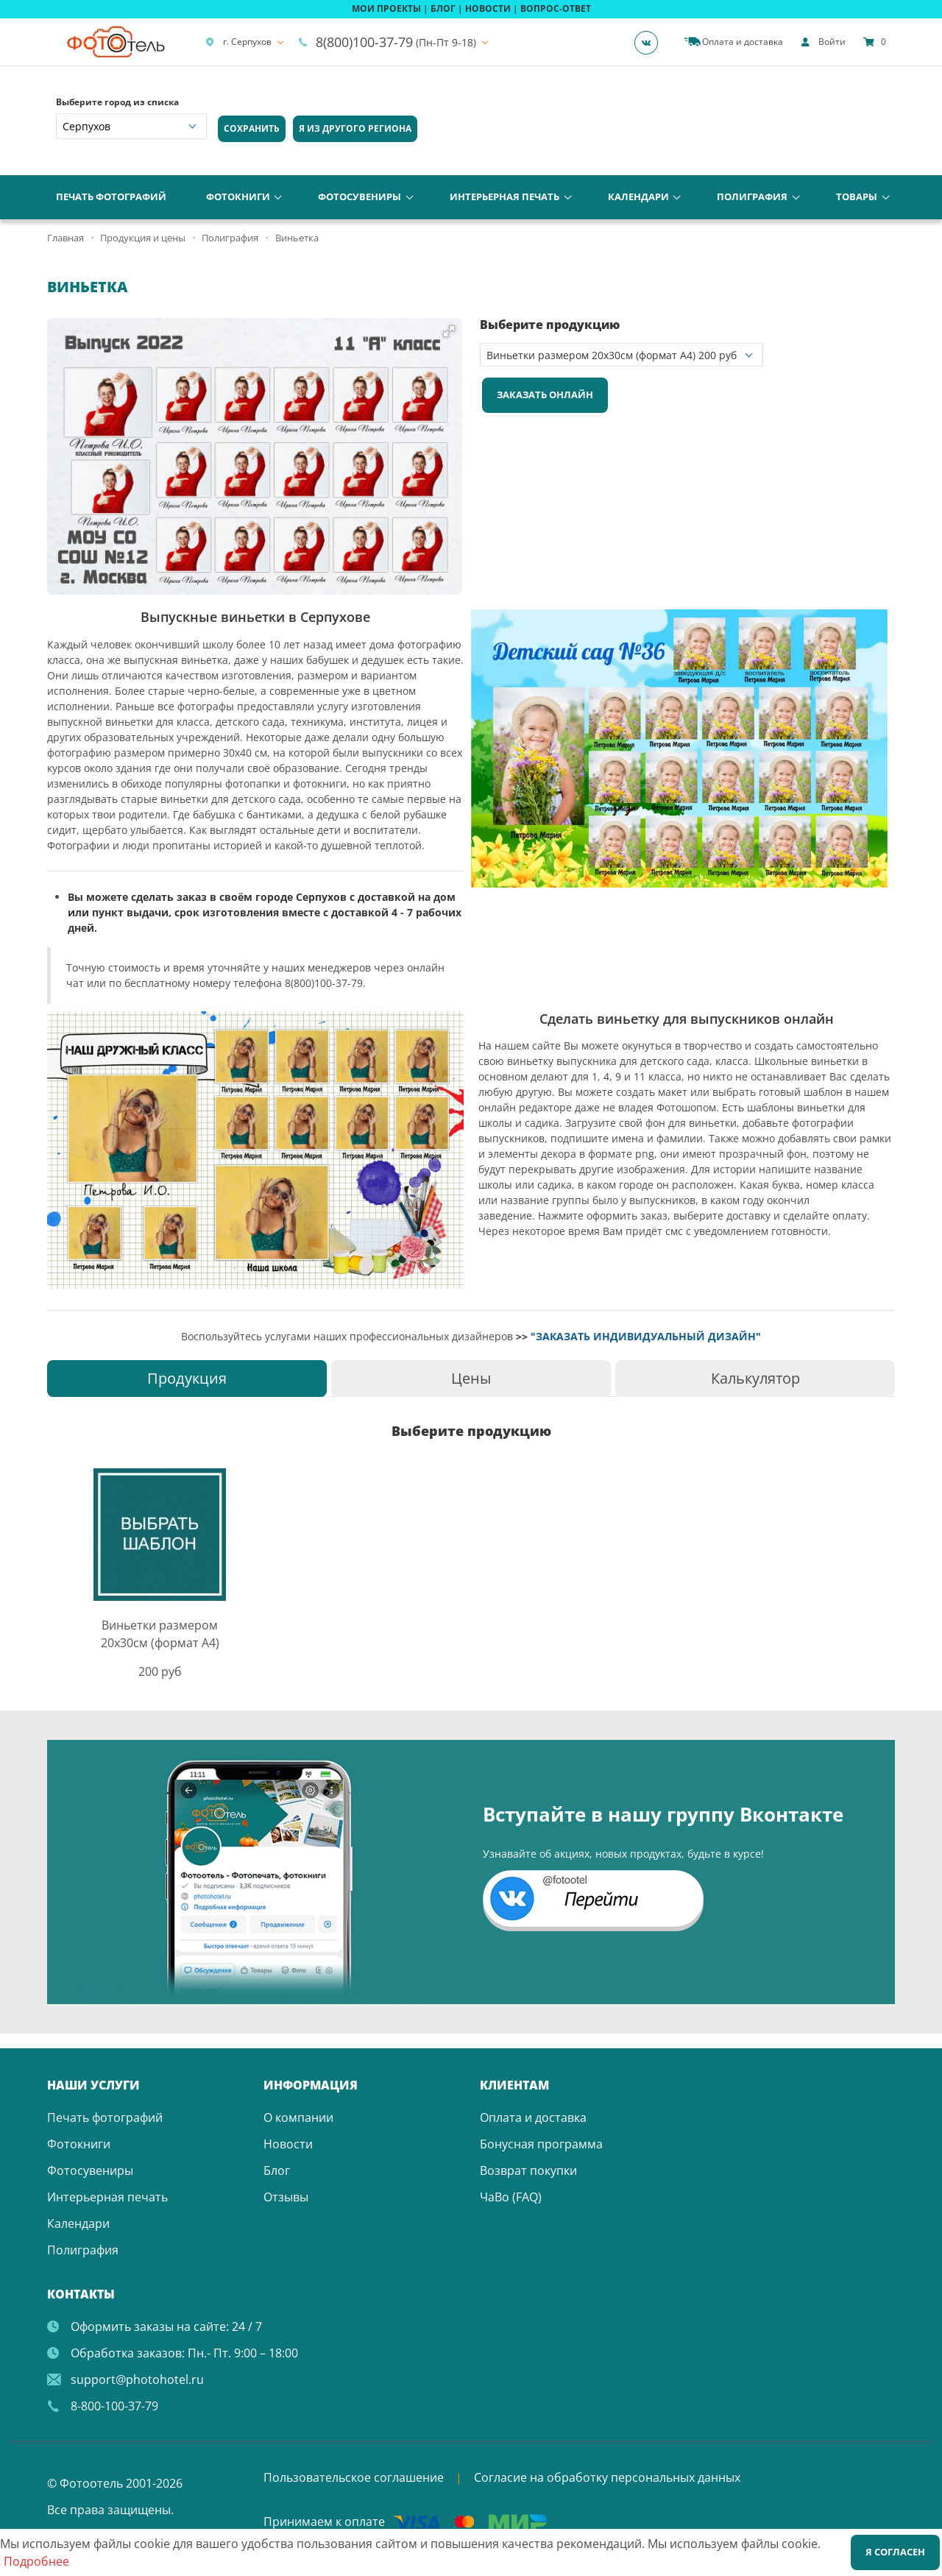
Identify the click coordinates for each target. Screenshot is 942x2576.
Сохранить (252, 128)
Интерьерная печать (504, 196)
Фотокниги (238, 196)
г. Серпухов (238, 42)
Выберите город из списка (117, 102)
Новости (288, 2144)
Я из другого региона (355, 128)
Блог (276, 2170)
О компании (298, 2117)
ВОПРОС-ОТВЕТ (555, 8)
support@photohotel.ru (137, 2379)
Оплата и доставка (533, 2117)
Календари (638, 196)
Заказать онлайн (545, 394)
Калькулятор (755, 1378)
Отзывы (285, 2197)
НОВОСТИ (488, 8)
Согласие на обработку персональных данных (607, 2477)
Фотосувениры (359, 196)
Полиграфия (752, 196)
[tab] (187, 1378)
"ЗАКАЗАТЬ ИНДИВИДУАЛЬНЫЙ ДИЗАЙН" (646, 1336)
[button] (449, 331)
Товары (856, 196)
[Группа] (651, 42)
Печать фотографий (111, 196)
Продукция (187, 1378)
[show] (823, 42)
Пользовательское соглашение (353, 2477)
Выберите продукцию (550, 324)
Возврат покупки (528, 2170)
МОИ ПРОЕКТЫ (386, 8)
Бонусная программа (541, 2144)
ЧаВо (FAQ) (511, 2197)
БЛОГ (443, 8)
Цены (471, 1378)
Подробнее (36, 2561)
